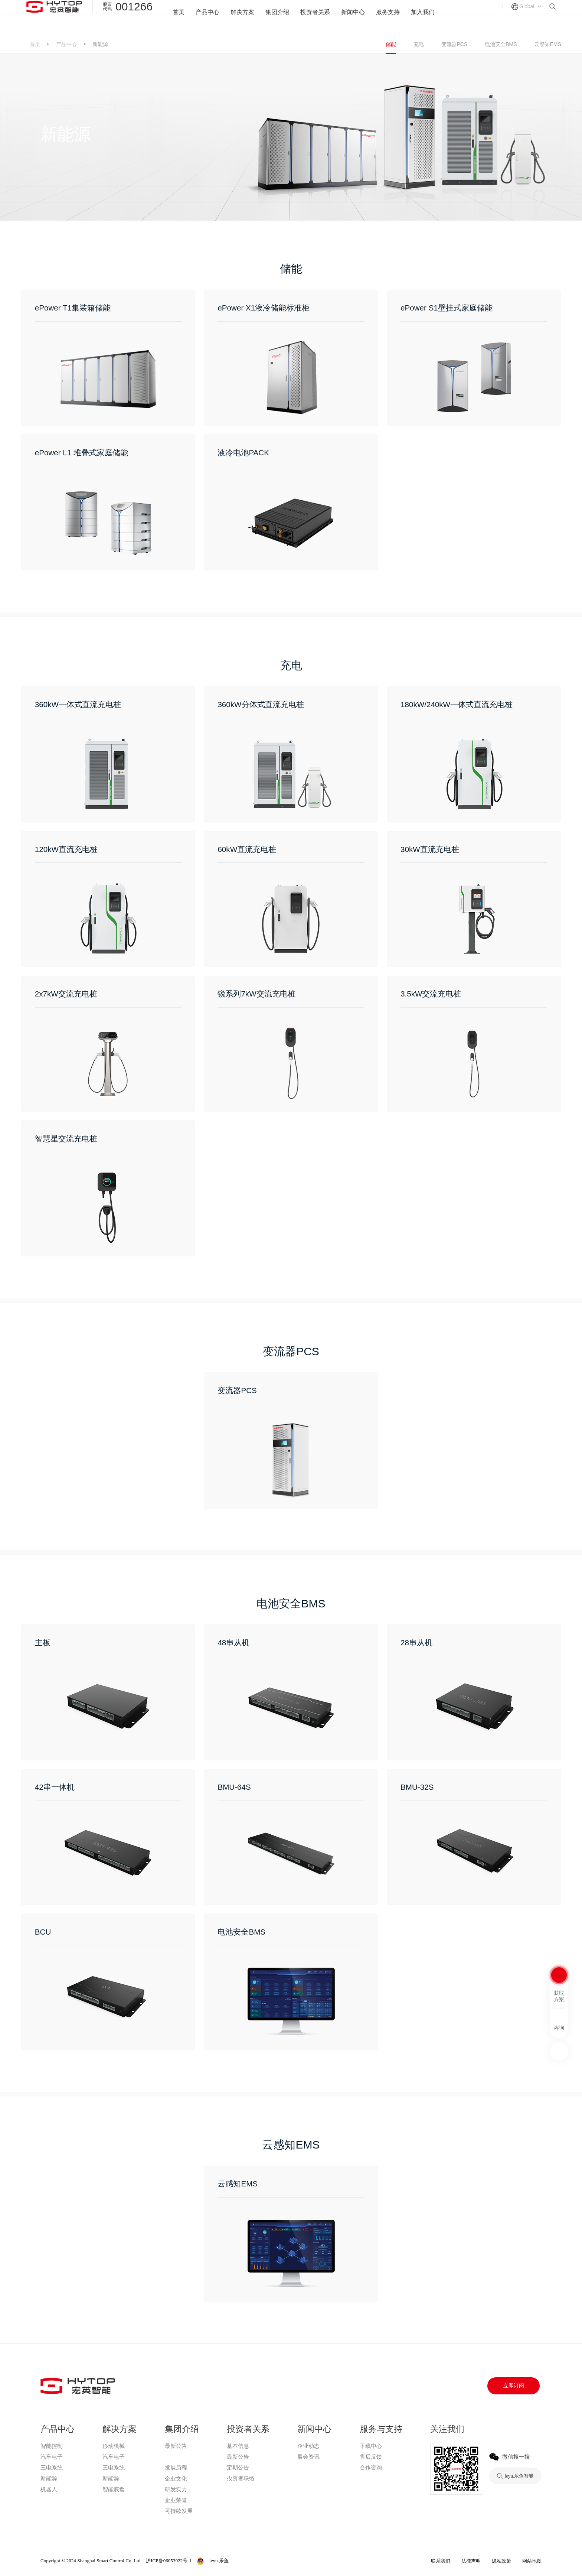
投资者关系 (315, 17)
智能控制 (51, 2446)
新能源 (48, 2478)
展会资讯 (308, 2457)
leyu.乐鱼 (176, 2456)
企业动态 (308, 2446)
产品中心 (203, 17)
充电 (418, 44)
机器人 (48, 2489)
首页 (173, 17)
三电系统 (51, 2468)
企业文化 (176, 2479)
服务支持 (391, 17)
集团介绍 (275, 17)
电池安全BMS (501, 44)
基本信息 (238, 2446)
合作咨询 (371, 2468)
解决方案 (239, 17)
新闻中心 (354, 17)
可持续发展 (179, 2511)
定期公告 (238, 2468)
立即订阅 (513, 2385)
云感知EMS (547, 44)
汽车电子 (51, 2457)
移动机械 (113, 2446)
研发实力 (176, 2489)
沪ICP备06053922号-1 (169, 2560)
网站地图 (532, 2561)
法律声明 (471, 2561)
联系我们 (440, 2561)
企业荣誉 (176, 2500)
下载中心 (371, 2446)
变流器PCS (454, 44)
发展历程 (176, 2468)
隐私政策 (501, 2561)
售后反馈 (371, 2457)
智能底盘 (113, 2489)
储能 (391, 44)
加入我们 (427, 17)
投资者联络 (241, 2478)
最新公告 (176, 2446)
